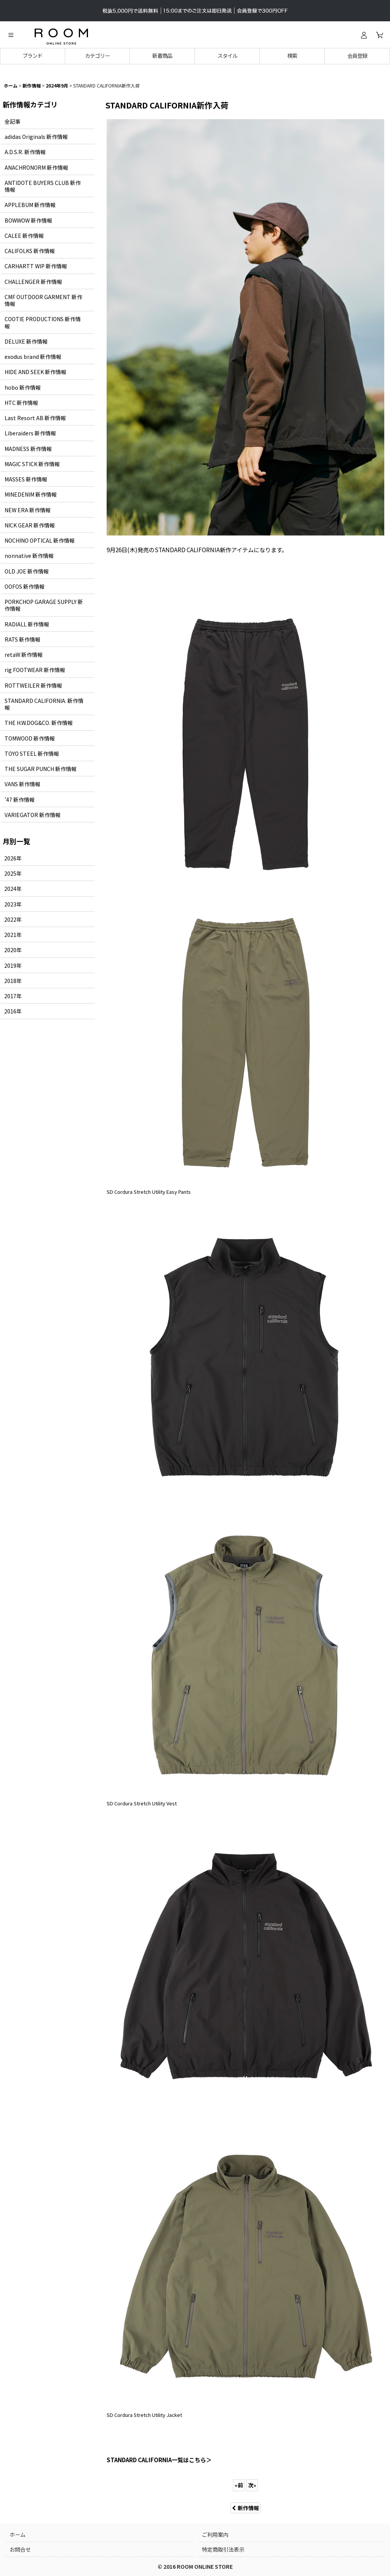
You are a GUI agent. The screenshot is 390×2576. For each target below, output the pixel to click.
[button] (11, 35)
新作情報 (245, 2508)
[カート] (379, 35)
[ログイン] (364, 35)
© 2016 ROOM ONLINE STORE (195, 2566)
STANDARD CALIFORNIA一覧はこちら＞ (159, 2459)
